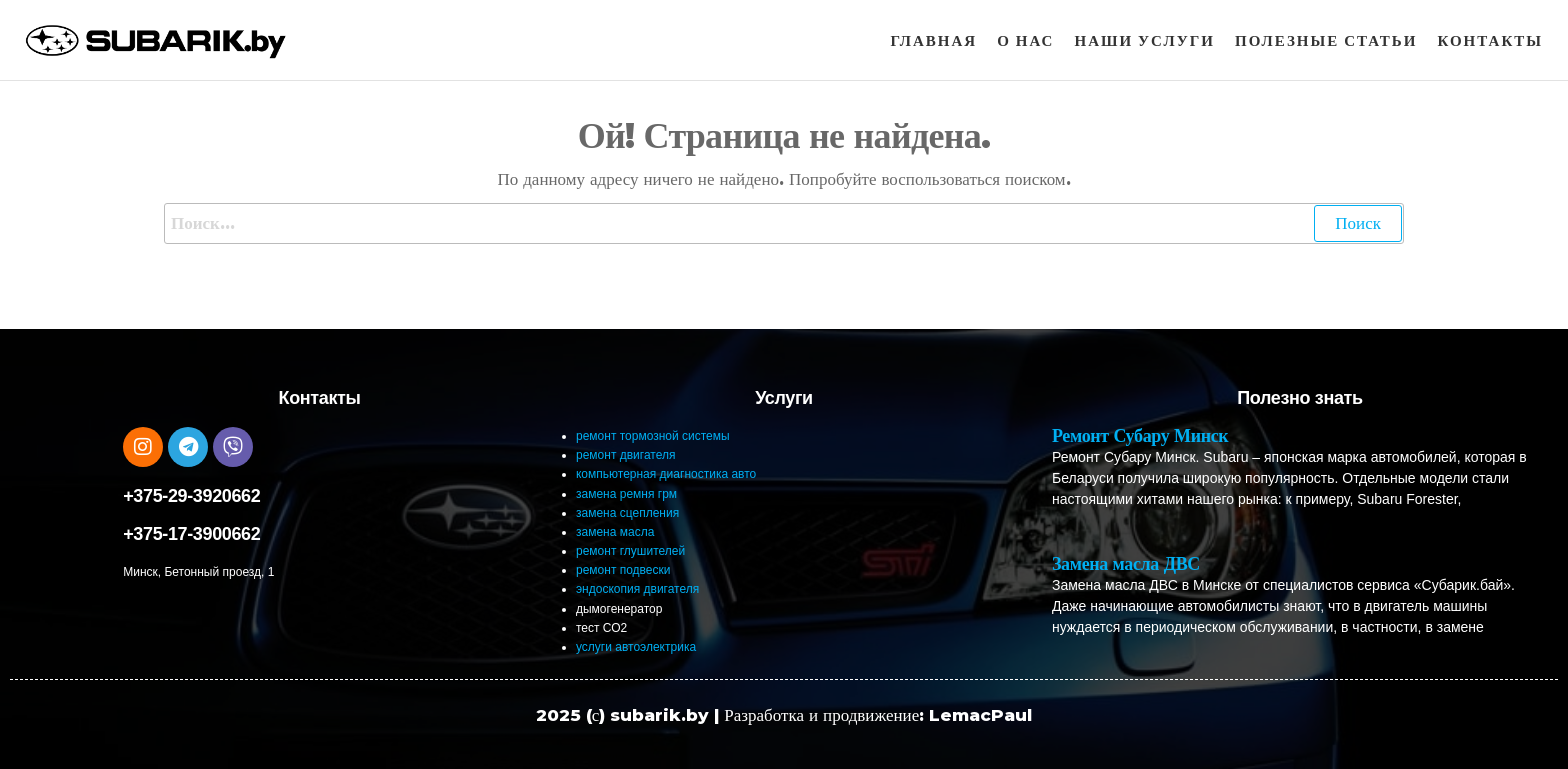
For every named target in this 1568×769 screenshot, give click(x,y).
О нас (1025, 40)
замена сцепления (627, 513)
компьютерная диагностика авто (666, 474)
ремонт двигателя (625, 455)
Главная (934, 40)
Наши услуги (1144, 40)
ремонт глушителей (630, 551)
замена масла (615, 532)
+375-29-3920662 (191, 496)
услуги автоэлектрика (636, 647)
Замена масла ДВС (1126, 564)
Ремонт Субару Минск (1140, 436)
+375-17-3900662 (191, 534)
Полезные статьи (1326, 40)
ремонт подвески (623, 570)
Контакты (1490, 40)
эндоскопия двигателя (637, 589)
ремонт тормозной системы (653, 436)
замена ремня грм (626, 494)
